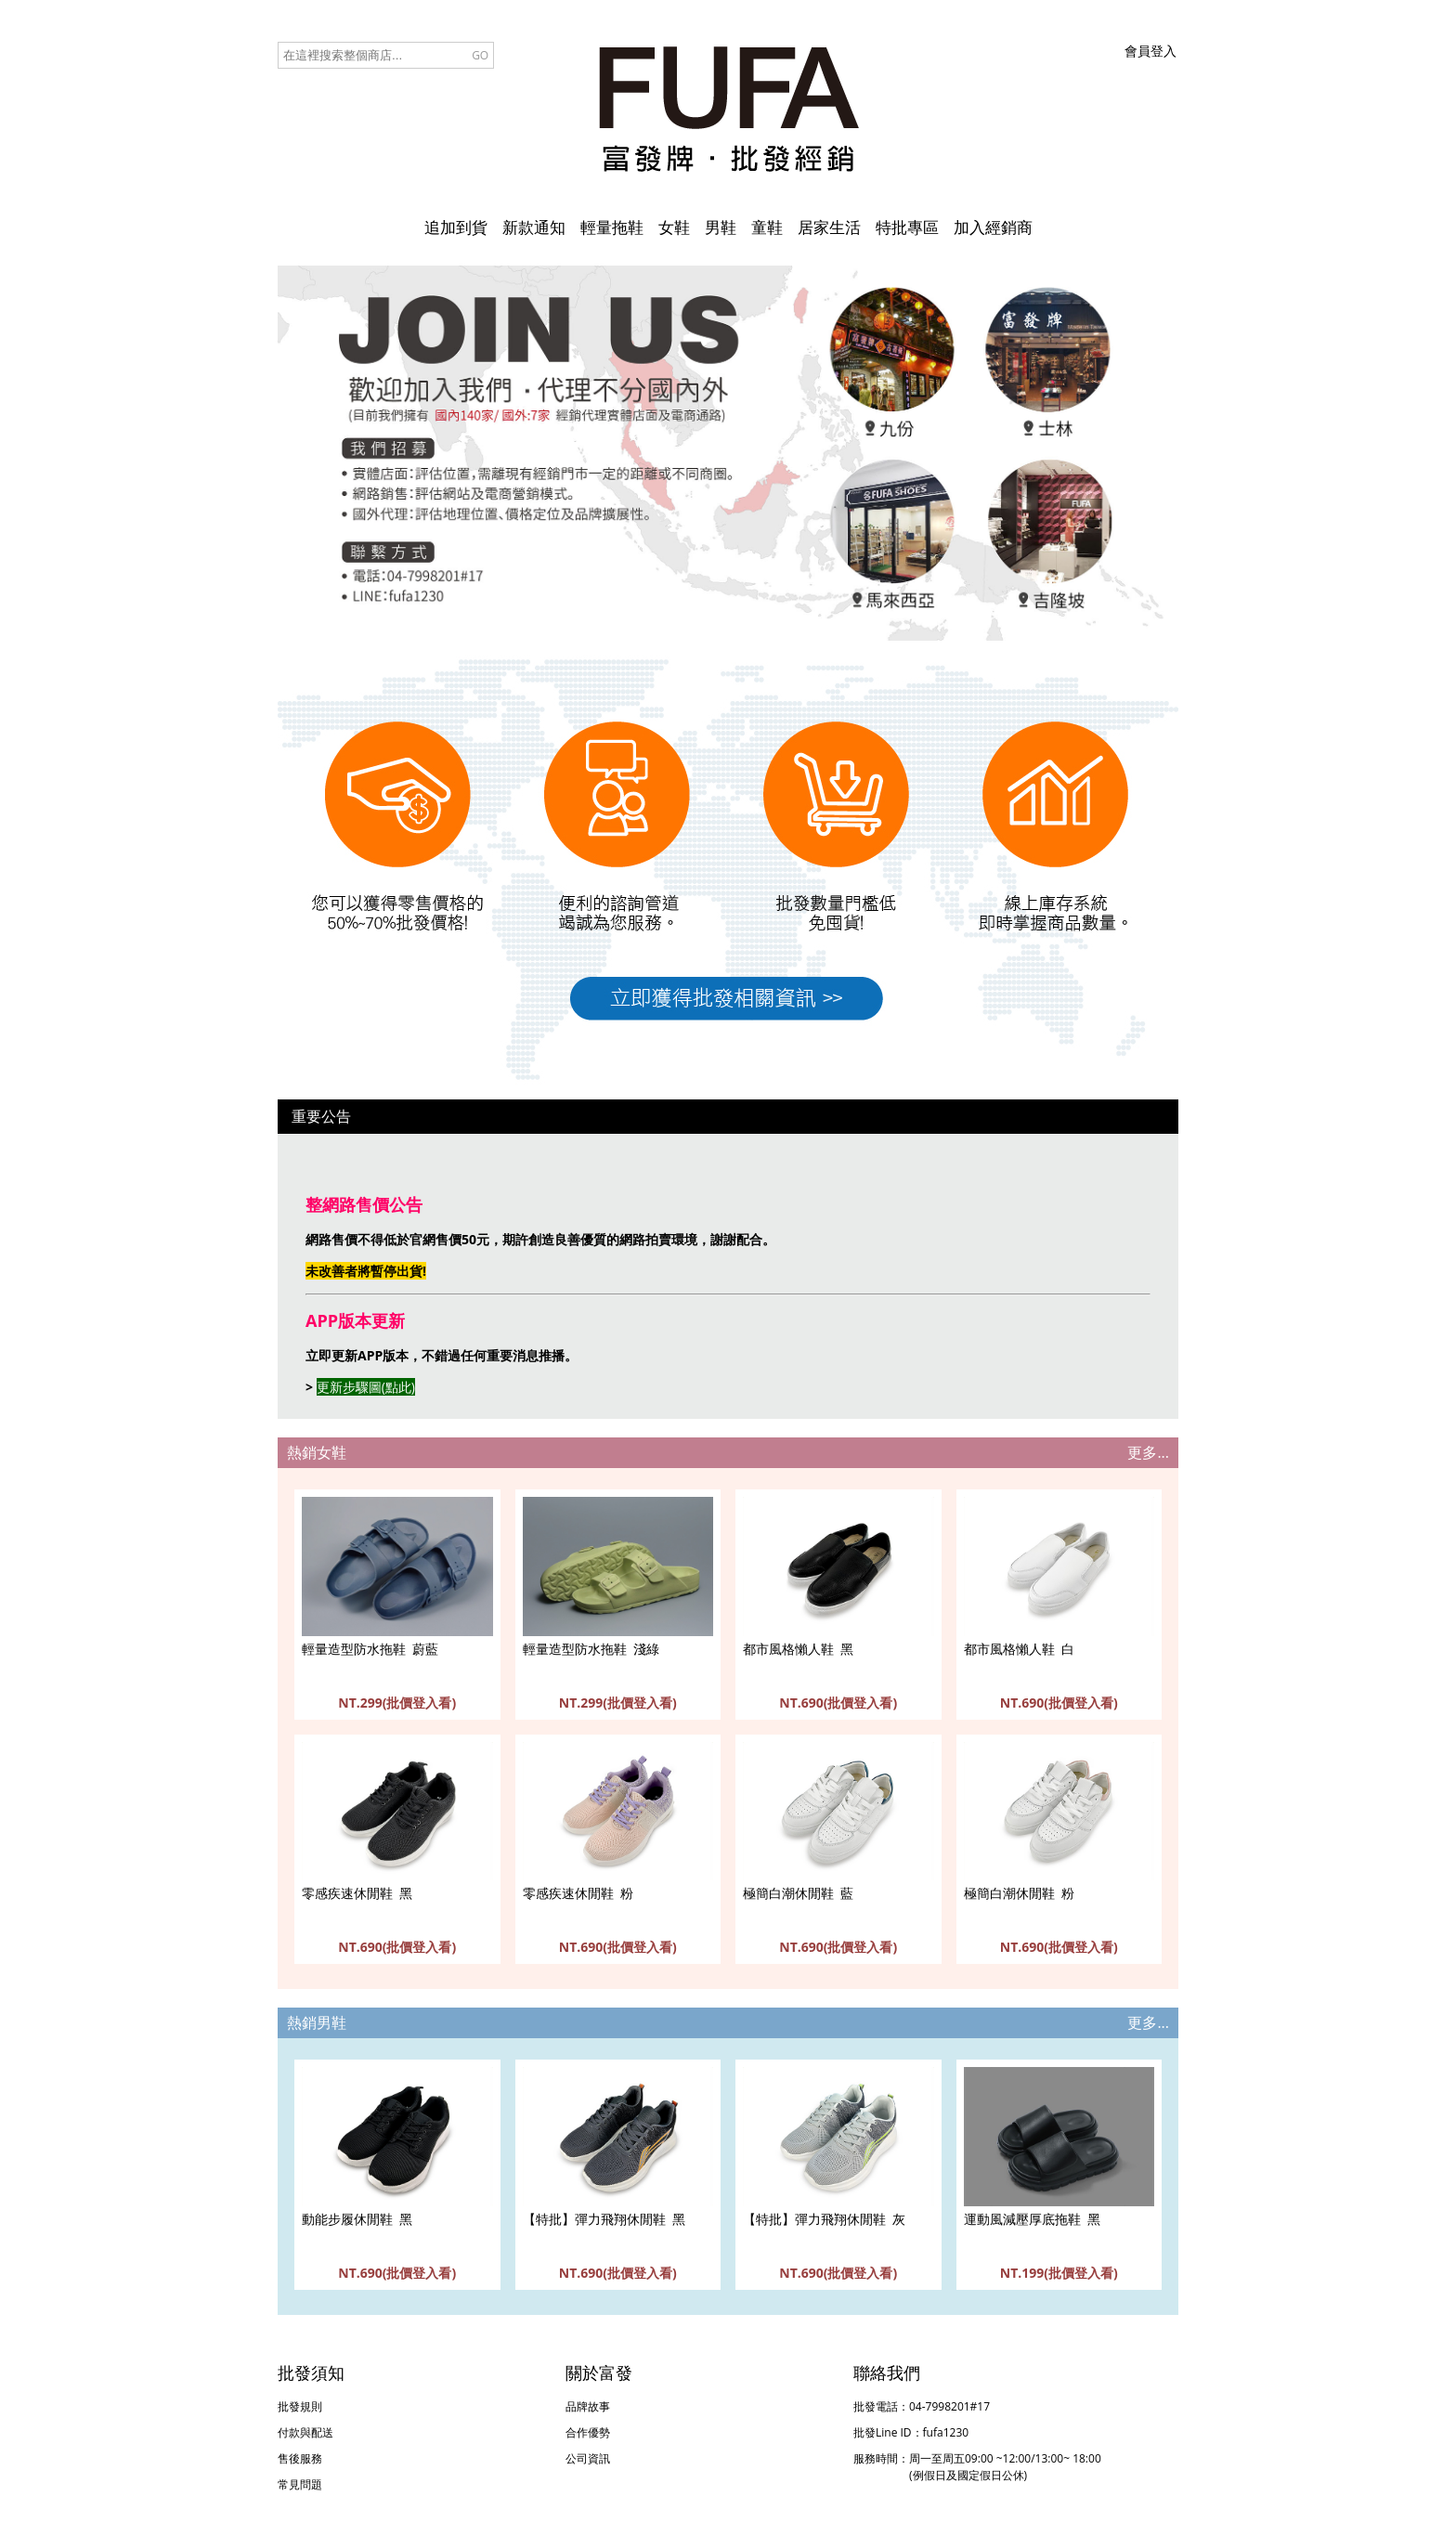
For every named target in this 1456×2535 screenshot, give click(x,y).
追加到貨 (456, 227)
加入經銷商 (993, 227)
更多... (1148, 1452)
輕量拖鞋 (612, 227)
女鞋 (674, 227)
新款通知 (534, 227)
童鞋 (767, 227)
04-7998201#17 (949, 2406)
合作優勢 (588, 2432)
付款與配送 (305, 2432)
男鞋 (720, 227)
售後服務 (300, 2458)
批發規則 (300, 2406)
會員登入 (1150, 50)
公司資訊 (588, 2458)
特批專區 (907, 227)
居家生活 (829, 227)
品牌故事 (588, 2406)
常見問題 (300, 2484)
